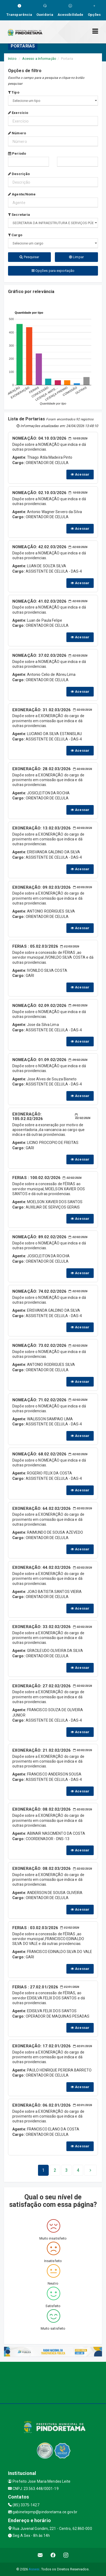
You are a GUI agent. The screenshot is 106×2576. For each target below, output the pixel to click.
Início (12, 59)
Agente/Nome (22, 194)
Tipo (13, 92)
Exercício (18, 113)
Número (17, 133)
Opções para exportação (53, 271)
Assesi (34, 2569)
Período (17, 153)
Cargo (15, 235)
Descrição (19, 174)
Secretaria (19, 215)
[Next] (78, 2170)
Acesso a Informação (39, 59)
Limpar (76, 257)
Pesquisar (29, 257)
